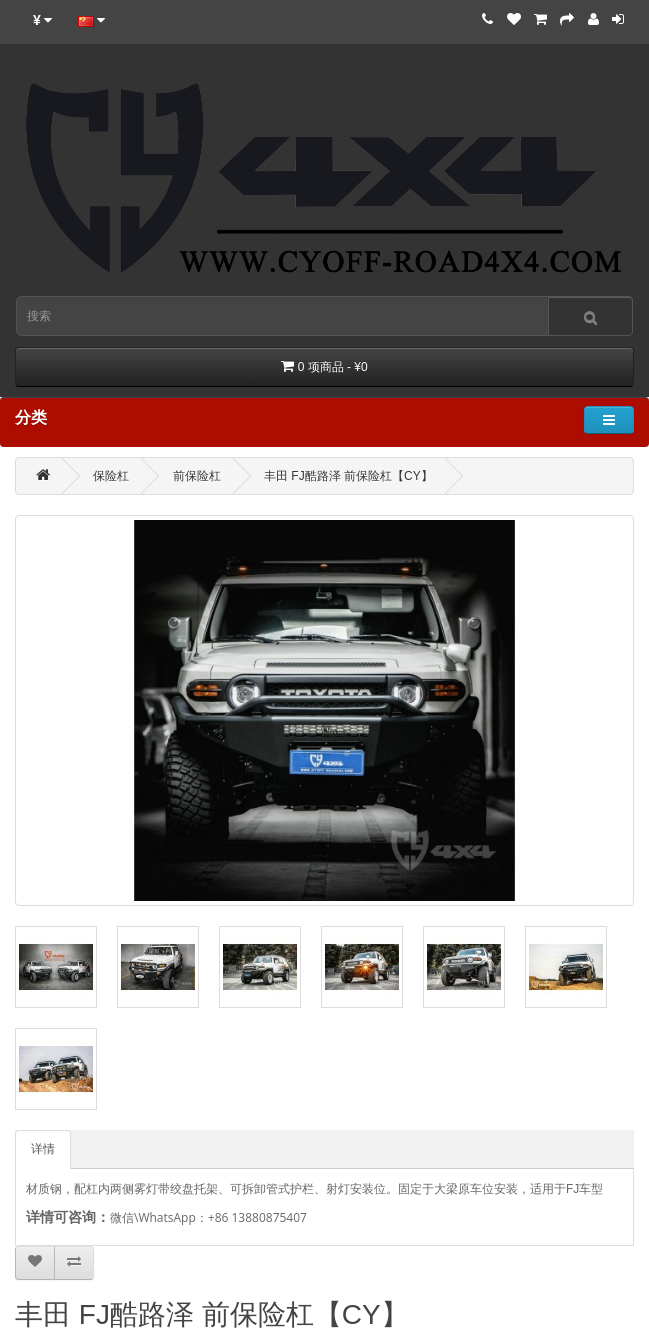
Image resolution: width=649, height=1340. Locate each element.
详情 (43, 1149)
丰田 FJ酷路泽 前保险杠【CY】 (348, 476)
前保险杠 (197, 476)
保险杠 (111, 476)
